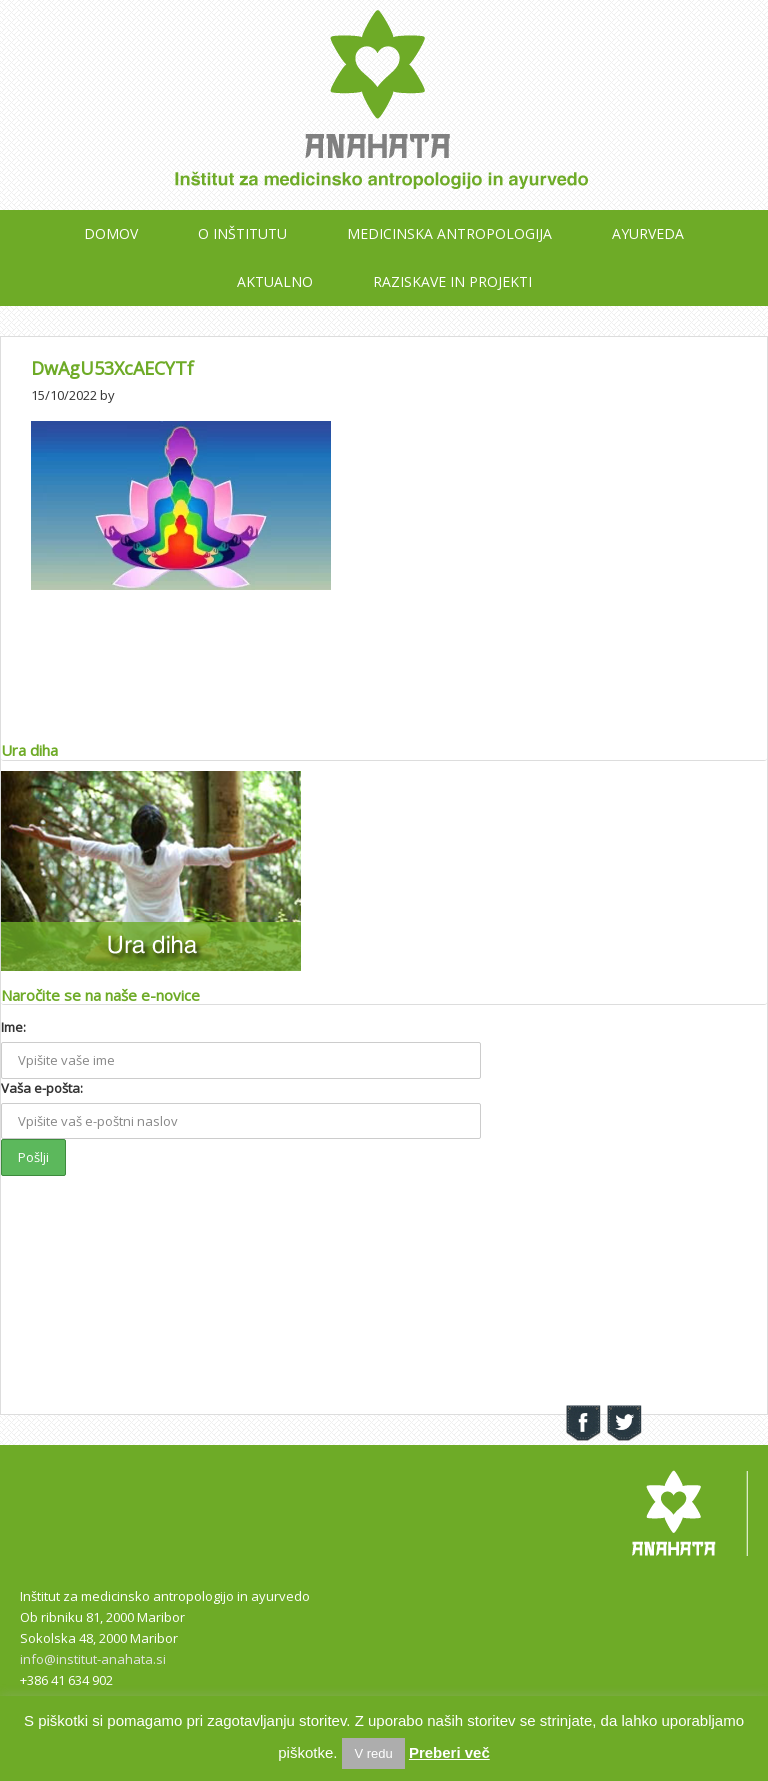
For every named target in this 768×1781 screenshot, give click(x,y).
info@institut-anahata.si (93, 1659)
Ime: (13, 1027)
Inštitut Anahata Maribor (384, 110)
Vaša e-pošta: (42, 1088)
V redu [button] (373, 1753)
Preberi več (449, 1752)
